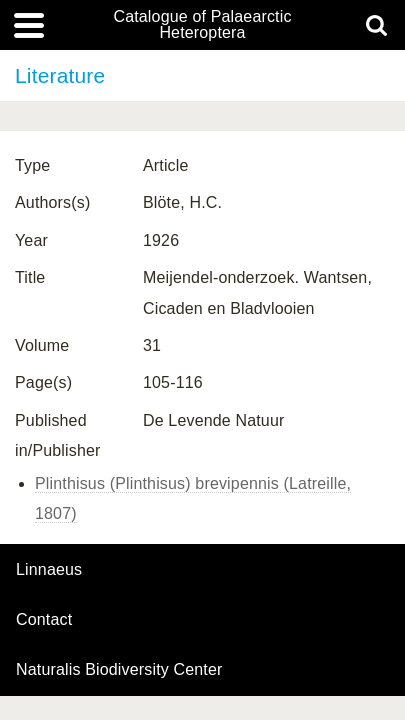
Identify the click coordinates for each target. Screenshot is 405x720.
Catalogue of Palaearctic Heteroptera (202, 25)
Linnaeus (49, 570)
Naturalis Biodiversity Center (119, 670)
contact (44, 619)
